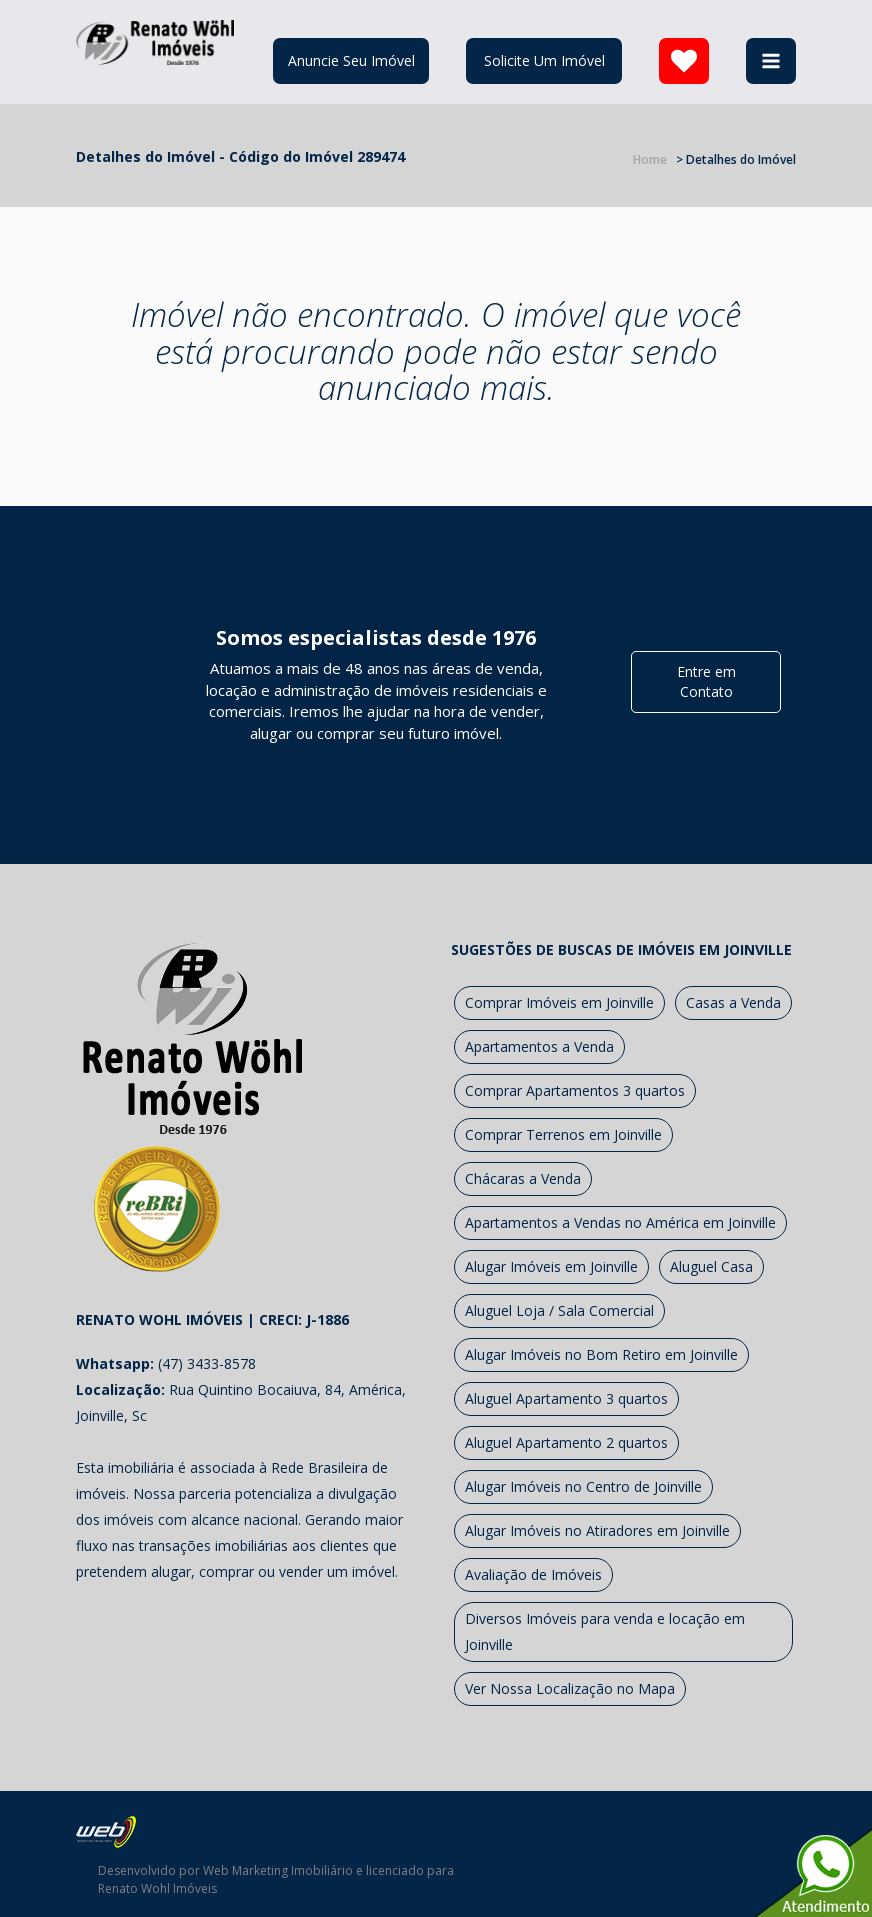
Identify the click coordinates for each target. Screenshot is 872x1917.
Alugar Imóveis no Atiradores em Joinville (597, 1530)
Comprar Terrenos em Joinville (563, 1134)
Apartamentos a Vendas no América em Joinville (620, 1222)
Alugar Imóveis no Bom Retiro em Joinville (601, 1354)
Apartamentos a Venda (539, 1046)
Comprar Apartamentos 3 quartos (575, 1090)
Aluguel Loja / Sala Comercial (559, 1310)
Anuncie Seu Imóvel (351, 60)
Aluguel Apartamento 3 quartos (566, 1398)
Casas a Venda (733, 1002)
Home (650, 159)
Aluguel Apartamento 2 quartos (566, 1442)
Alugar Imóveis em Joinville (551, 1266)
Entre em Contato (706, 681)
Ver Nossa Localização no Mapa (570, 1688)
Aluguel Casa (711, 1266)
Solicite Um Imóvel (544, 60)
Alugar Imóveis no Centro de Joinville (583, 1486)
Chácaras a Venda (523, 1178)
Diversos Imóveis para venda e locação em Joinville (605, 1631)
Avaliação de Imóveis (533, 1574)
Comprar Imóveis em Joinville (559, 1002)
